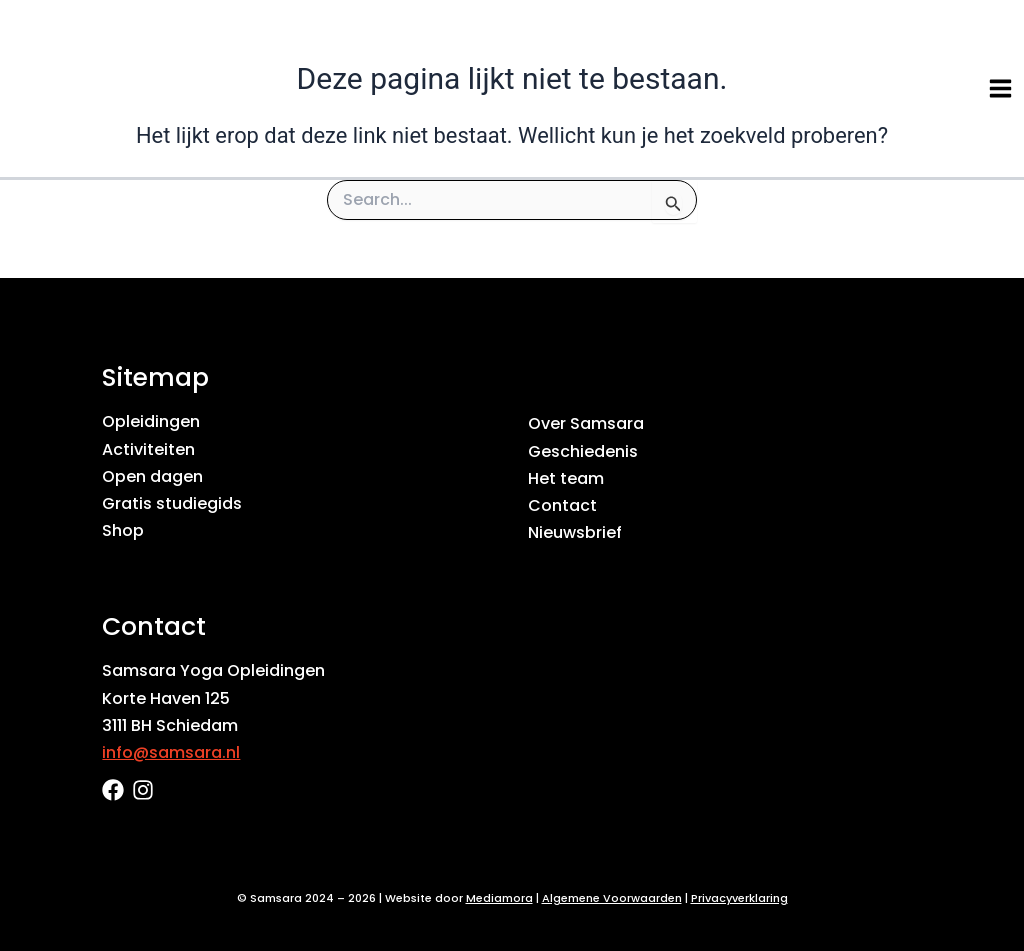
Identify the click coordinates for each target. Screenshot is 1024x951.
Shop (123, 530)
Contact (562, 505)
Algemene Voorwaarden (612, 898)
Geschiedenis (583, 451)
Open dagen (152, 476)
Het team (566, 478)
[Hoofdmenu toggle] (1000, 88)
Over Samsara (586, 423)
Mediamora (499, 898)
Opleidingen (151, 421)
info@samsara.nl (171, 752)
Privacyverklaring (739, 898)
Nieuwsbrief (575, 532)
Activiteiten (148, 449)
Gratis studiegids (172, 503)
